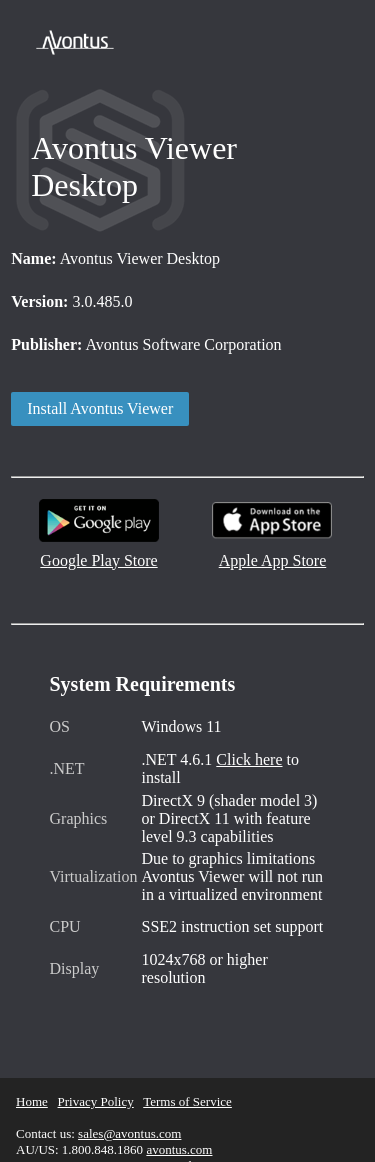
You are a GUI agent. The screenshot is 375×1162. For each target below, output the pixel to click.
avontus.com (179, 1149)
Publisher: (46, 344)
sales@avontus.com (129, 1133)
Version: (39, 301)
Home (32, 1101)
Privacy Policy (96, 1101)
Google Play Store (99, 553)
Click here (249, 759)
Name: (33, 258)
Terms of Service (187, 1101)
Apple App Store (272, 553)
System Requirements (143, 684)
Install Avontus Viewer (100, 408)
